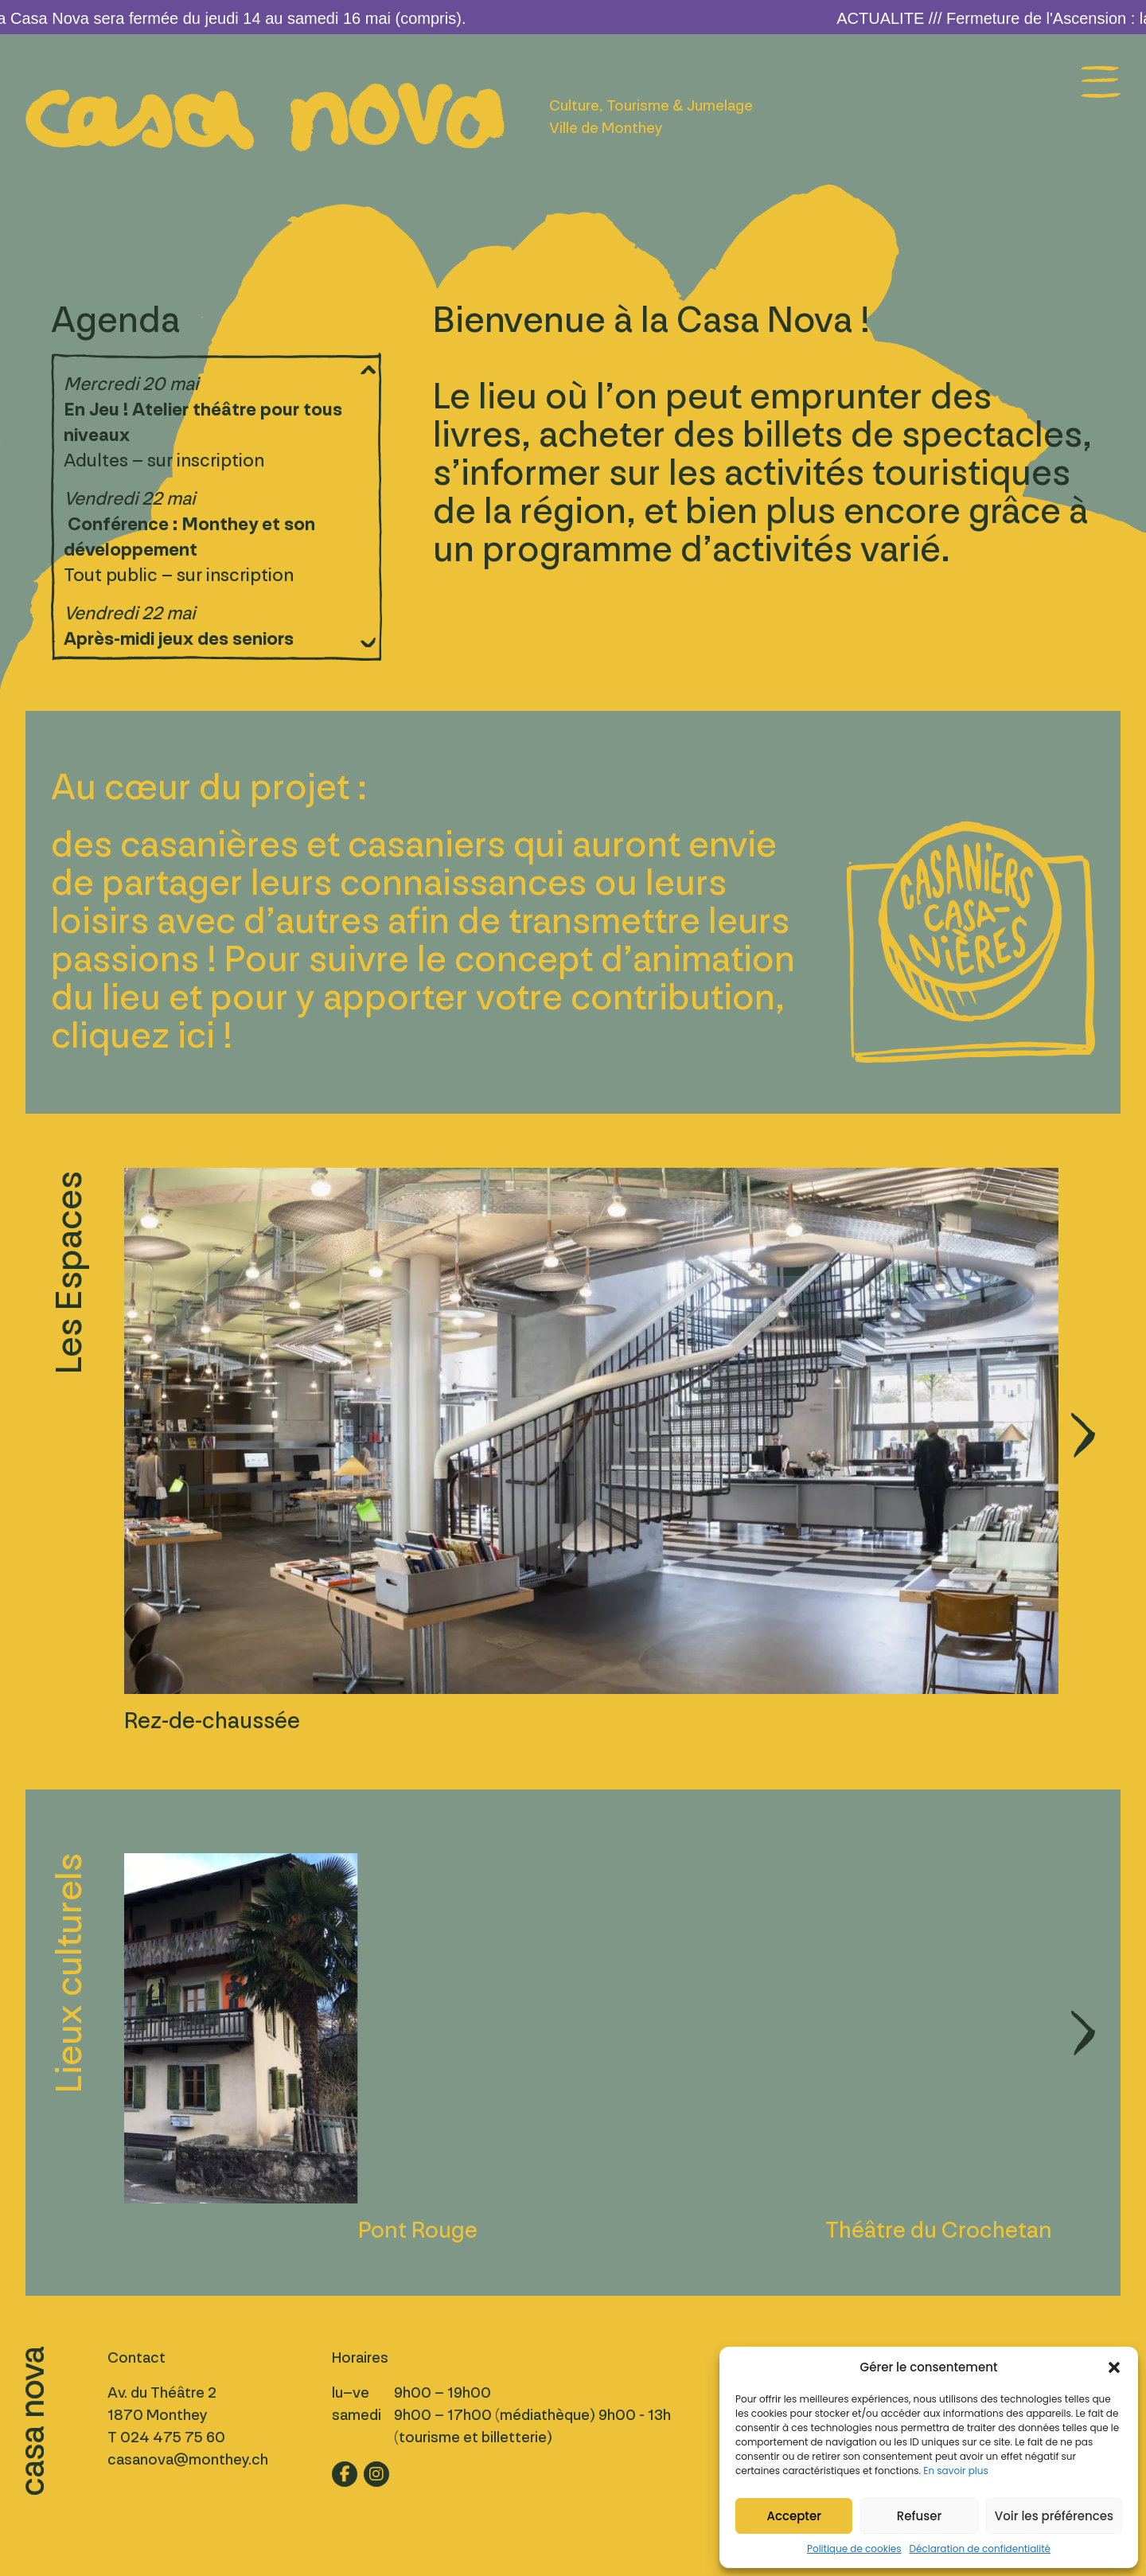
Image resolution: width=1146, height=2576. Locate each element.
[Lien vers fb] (344, 2474)
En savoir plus (955, 2470)
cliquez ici (133, 1036)
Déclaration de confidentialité (980, 2548)
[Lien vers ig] (376, 2474)
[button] (1114, 2367)
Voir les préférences (1054, 2516)
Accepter (793, 2516)
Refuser (919, 2516)
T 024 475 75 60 (166, 2437)
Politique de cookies (854, 2548)
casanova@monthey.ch (187, 2459)
